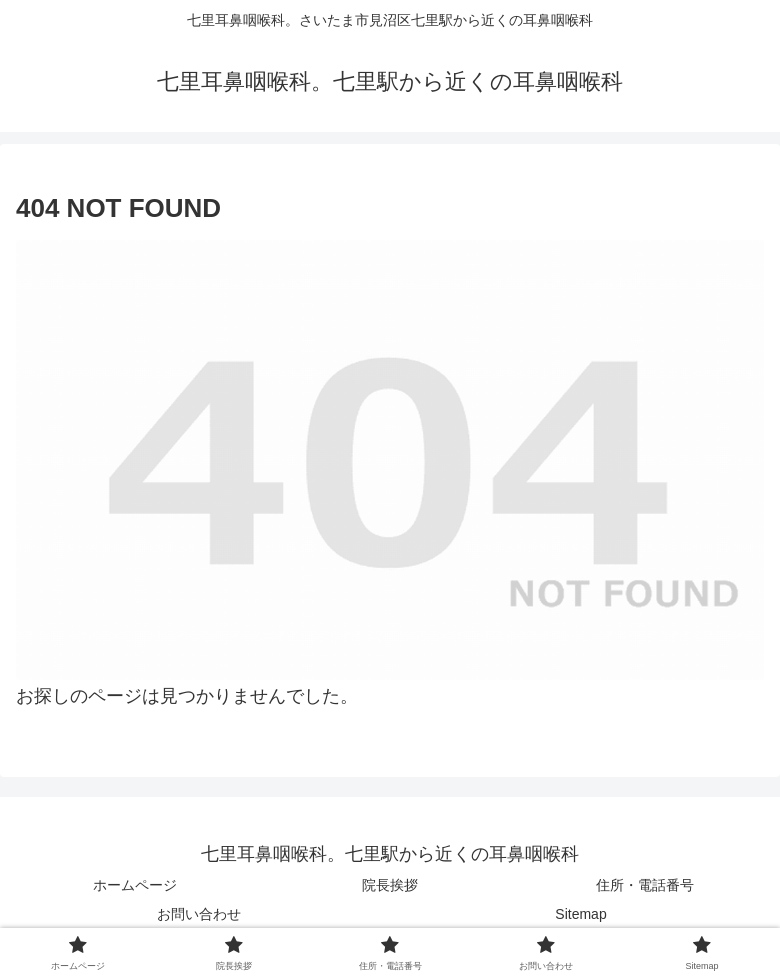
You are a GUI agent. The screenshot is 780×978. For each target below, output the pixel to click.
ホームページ (135, 885)
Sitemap (580, 914)
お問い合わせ (199, 914)
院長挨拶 (390, 885)
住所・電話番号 (645, 885)
